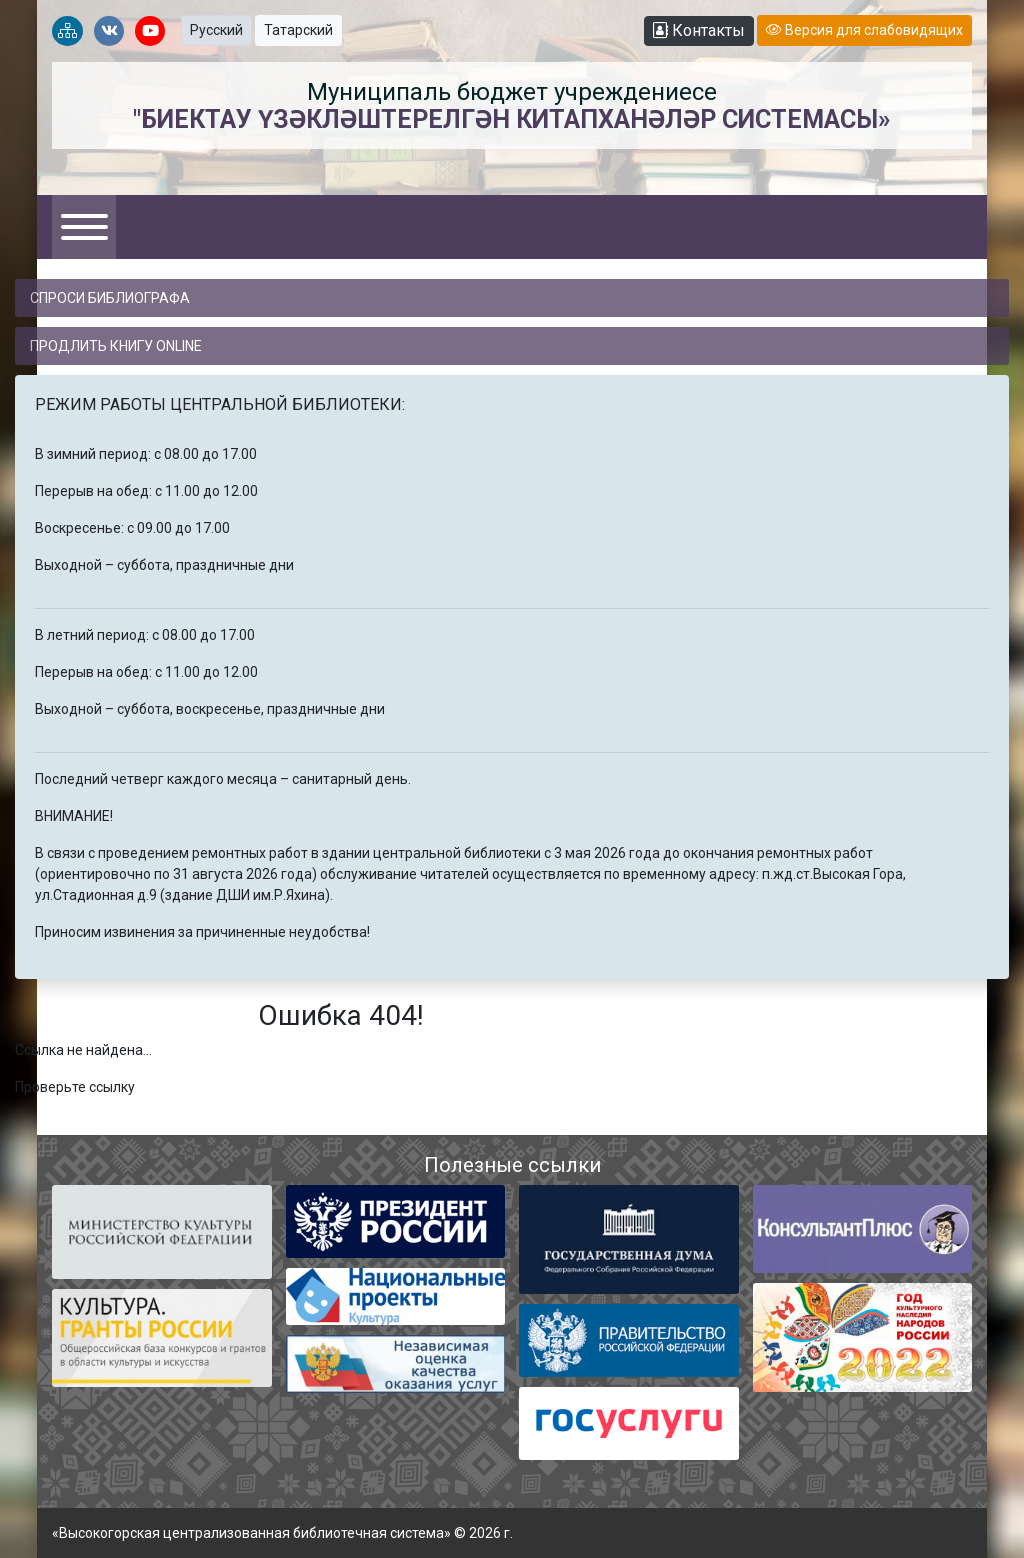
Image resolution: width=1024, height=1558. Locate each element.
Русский (216, 30)
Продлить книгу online (116, 346)
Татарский (298, 30)
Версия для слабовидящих (864, 30)
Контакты (699, 30)
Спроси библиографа (110, 298)
